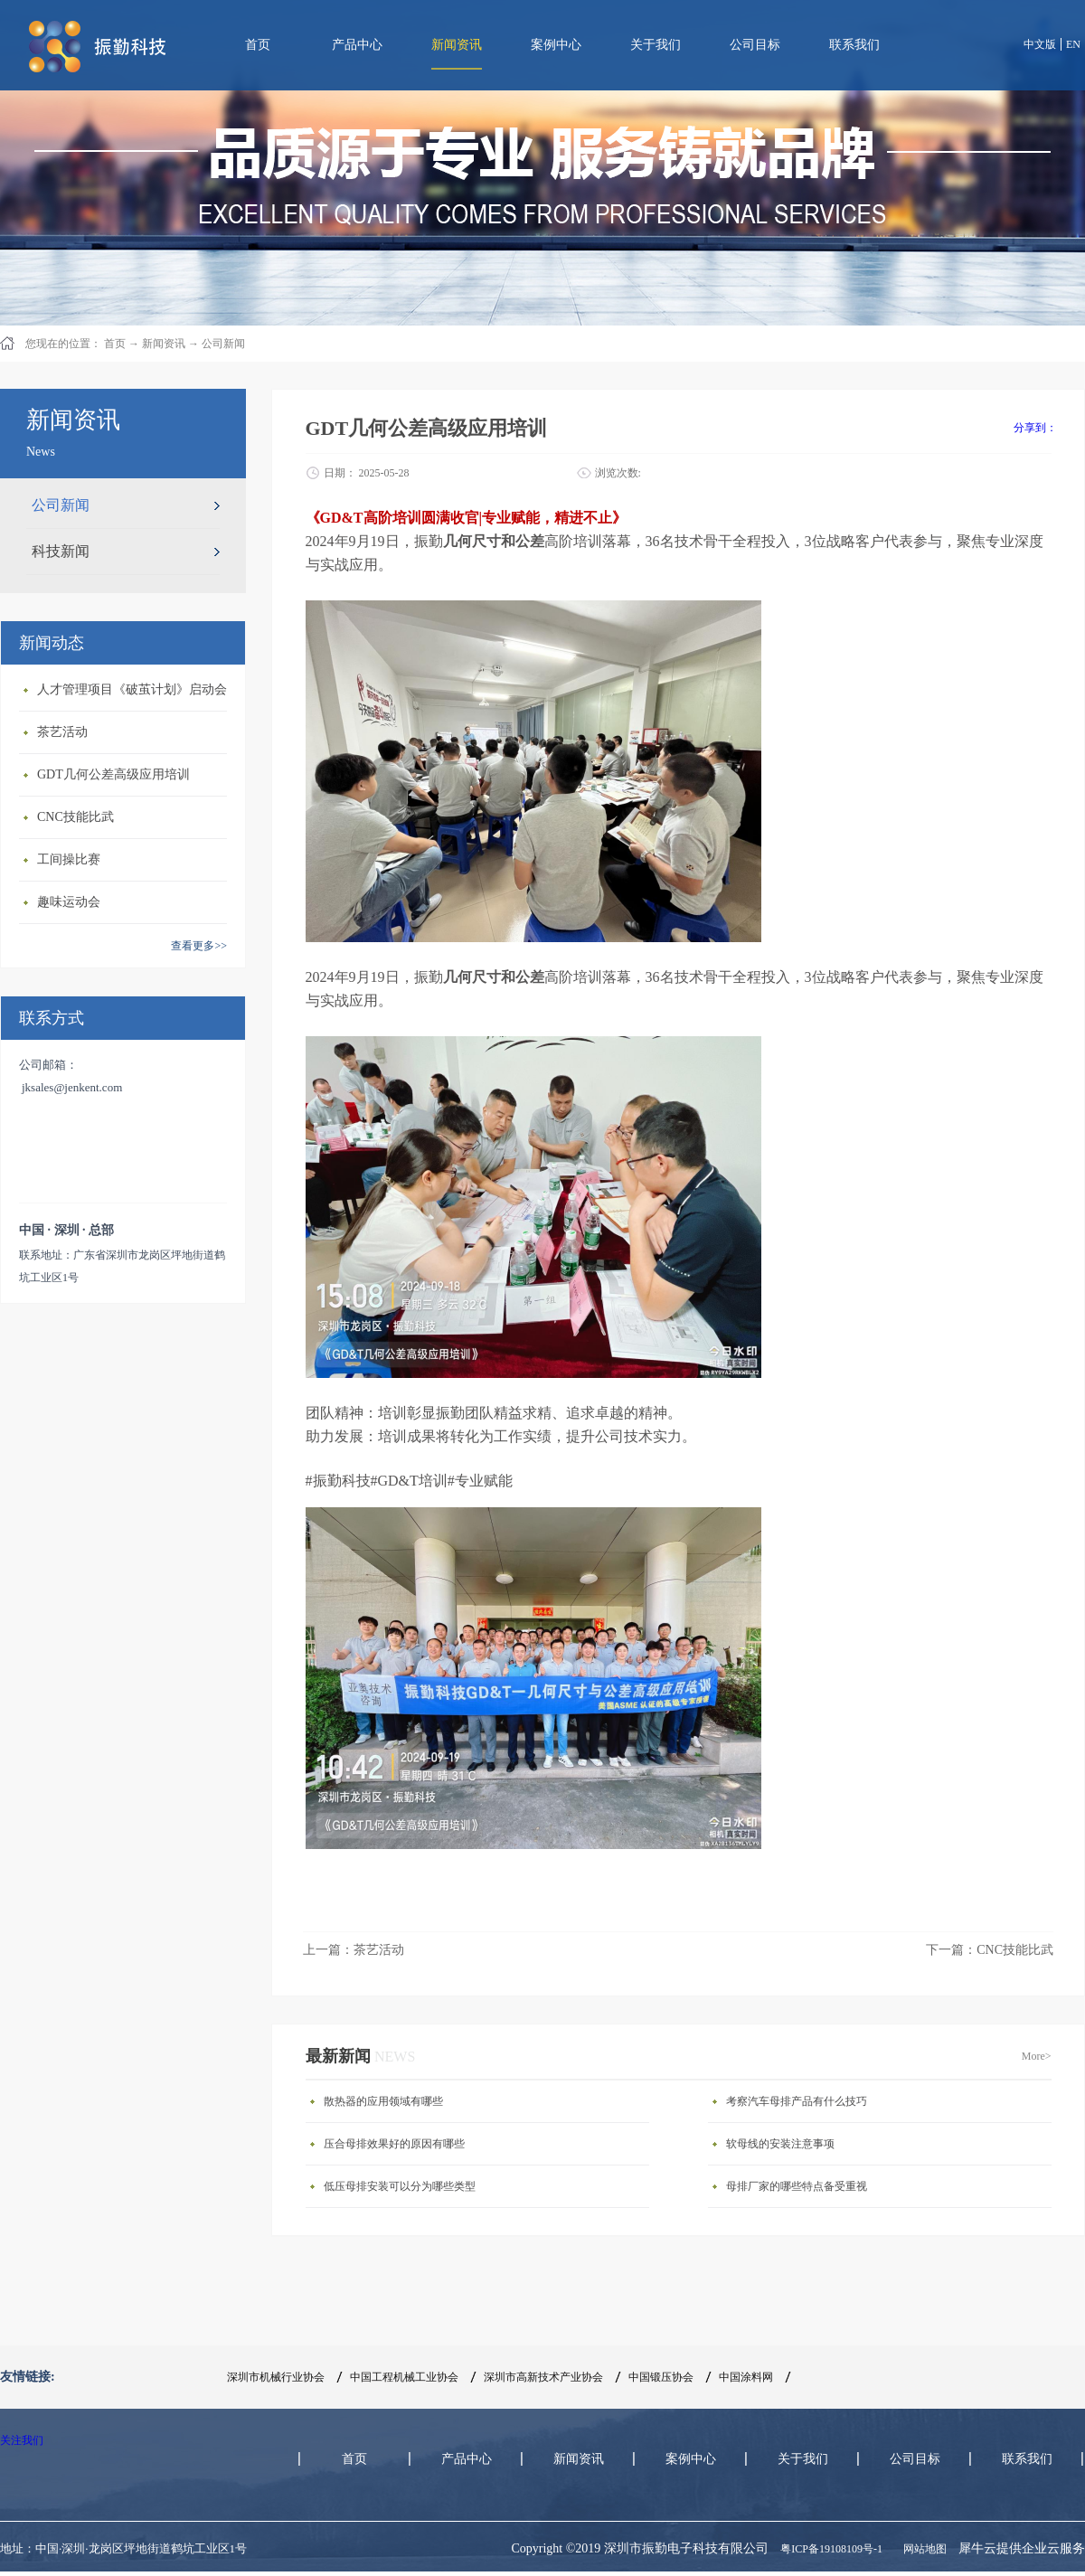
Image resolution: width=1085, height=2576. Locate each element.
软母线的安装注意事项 (780, 2143)
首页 (257, 45)
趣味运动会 (68, 902)
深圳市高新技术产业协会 (543, 2377)
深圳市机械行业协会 (276, 2377)
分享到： (1035, 427)
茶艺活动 (62, 732)
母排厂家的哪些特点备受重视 (796, 2186)
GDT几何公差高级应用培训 (113, 774)
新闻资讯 (163, 343)
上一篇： (353, 1950)
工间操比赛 (68, 859)
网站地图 (922, 2549)
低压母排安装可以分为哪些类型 (400, 2186)
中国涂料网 (746, 2377)
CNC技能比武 (75, 817)
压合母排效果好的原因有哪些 (394, 2143)
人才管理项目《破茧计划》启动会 (132, 689)
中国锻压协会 (660, 2377)
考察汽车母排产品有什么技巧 (796, 2101)
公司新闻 (223, 343)
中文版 (1040, 44)
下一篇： (989, 1950)
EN (1073, 44)
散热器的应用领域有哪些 (383, 2101)
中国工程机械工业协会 (404, 2377)
